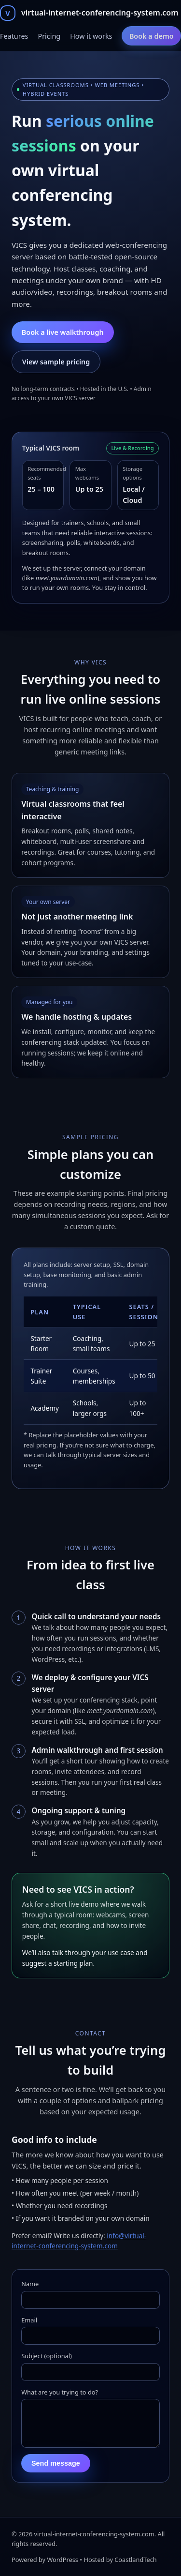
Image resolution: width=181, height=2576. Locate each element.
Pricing (49, 36)
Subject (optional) (46, 2355)
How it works (91, 36)
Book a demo (151, 36)
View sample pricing (56, 361)
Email (29, 2320)
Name (30, 2283)
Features (14, 36)
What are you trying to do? (59, 2392)
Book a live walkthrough (63, 332)
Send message (55, 2470)
